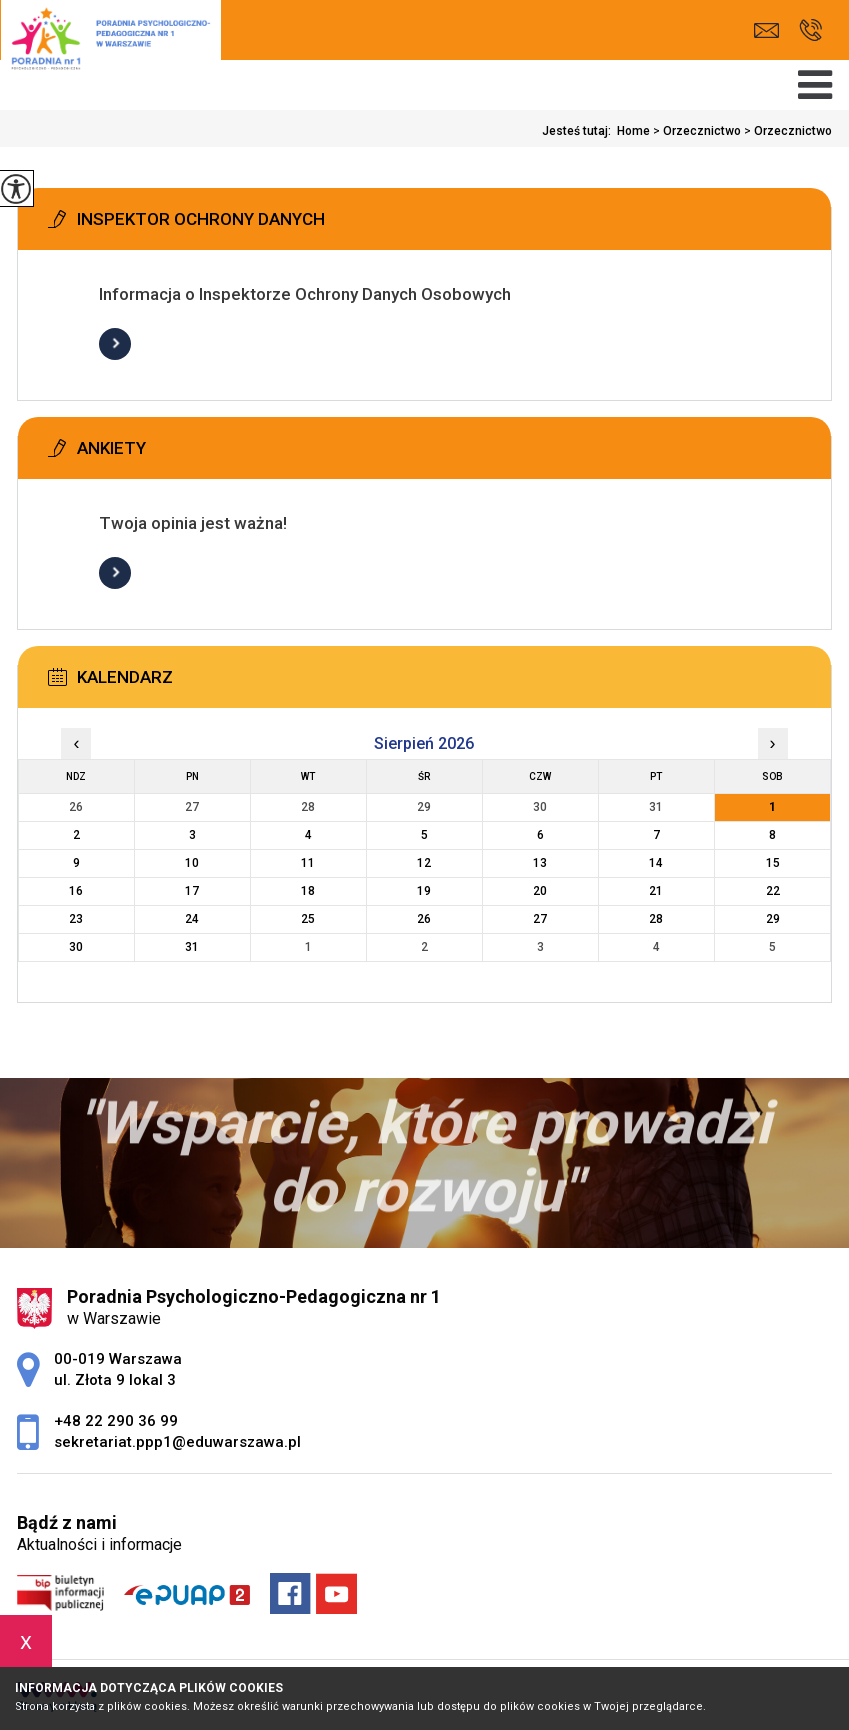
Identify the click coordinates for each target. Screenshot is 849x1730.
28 (656, 919)
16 (76, 891)
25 (308, 919)
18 (308, 891)
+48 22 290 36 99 (810, 30)
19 (424, 891)
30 (76, 947)
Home (633, 131)
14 (656, 863)
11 (308, 863)
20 (540, 891)
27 (540, 919)
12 (424, 863)
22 (773, 891)
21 (656, 891)
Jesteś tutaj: (579, 131)
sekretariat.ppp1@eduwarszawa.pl (766, 30)
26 (424, 919)
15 (773, 863)
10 (192, 863)
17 (192, 891)
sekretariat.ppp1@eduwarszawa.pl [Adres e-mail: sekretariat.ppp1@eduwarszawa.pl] (177, 1442)
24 (192, 919)
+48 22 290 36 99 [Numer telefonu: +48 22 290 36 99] (116, 1421)
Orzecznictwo (695, 131)
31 (192, 947)
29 (773, 919)
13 (540, 863)
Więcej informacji (115, 344)
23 (76, 919)
